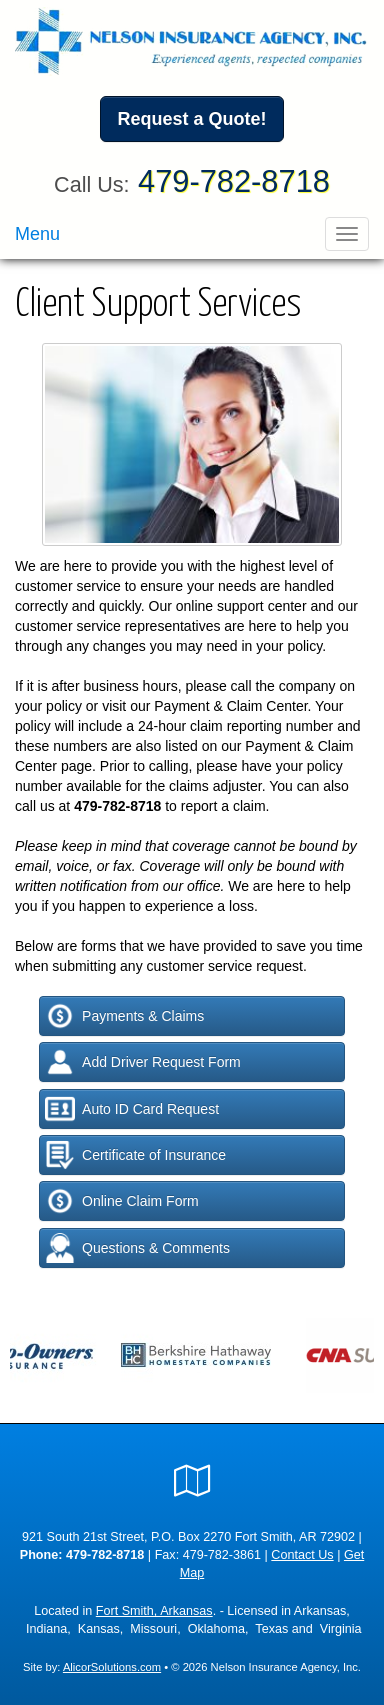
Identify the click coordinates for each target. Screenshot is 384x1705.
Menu (37, 234)
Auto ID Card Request (132, 1109)
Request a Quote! (191, 119)
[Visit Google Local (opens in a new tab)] (192, 1481)
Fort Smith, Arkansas (154, 1611)
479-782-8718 (234, 181)
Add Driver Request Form (143, 1062)
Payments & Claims (124, 1016)
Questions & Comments (137, 1248)
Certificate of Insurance (135, 1155)
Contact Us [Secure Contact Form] (302, 1555)
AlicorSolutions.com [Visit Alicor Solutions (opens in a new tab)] (112, 1667)
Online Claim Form (122, 1201)
